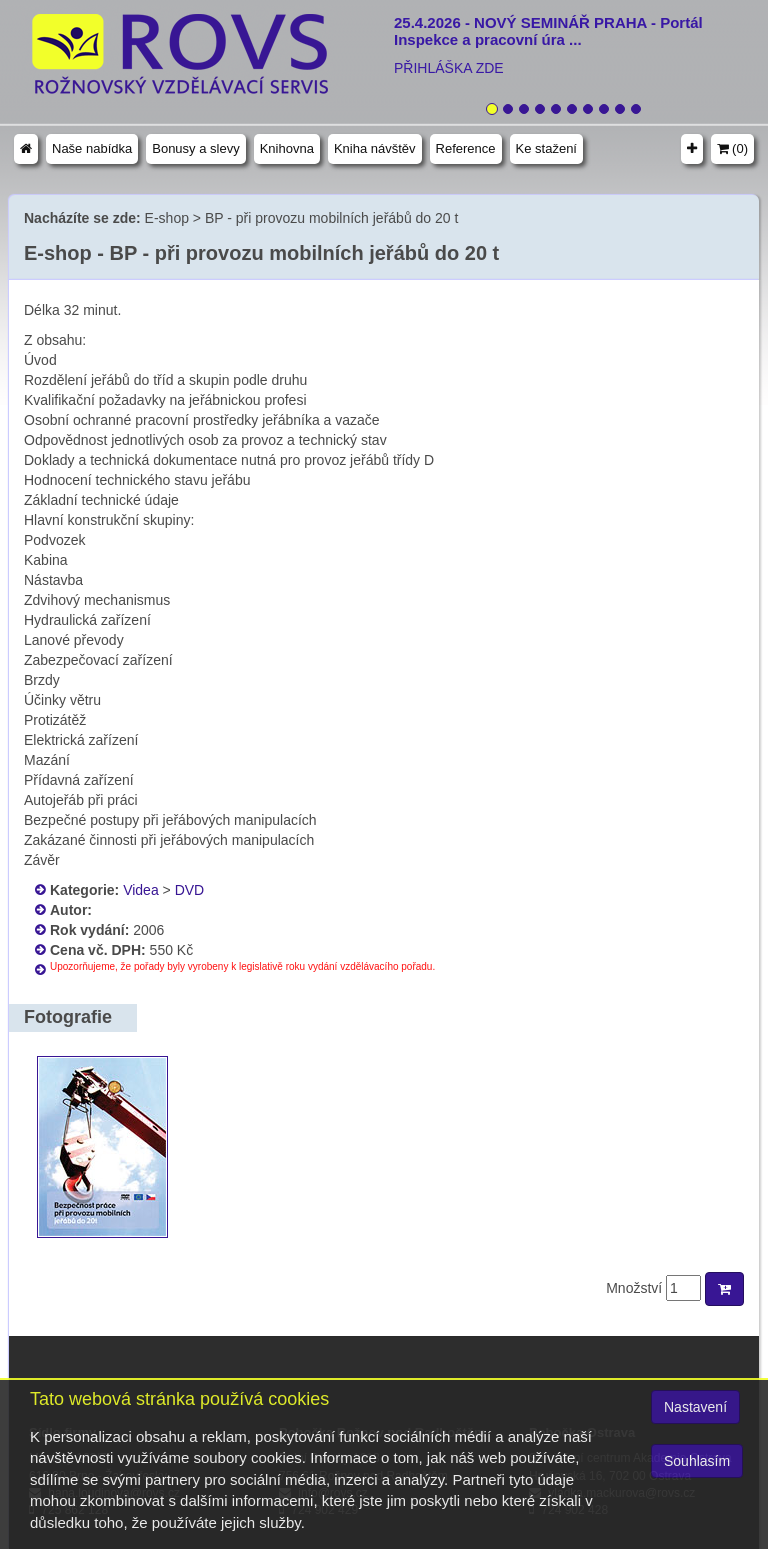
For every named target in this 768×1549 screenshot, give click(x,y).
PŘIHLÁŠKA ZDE (449, 68)
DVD (190, 890)
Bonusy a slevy (195, 148)
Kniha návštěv (375, 148)
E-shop (167, 218)
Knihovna (287, 148)
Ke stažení (546, 148)
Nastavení (695, 1407)
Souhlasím (697, 1461)
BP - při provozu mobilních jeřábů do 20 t (331, 218)
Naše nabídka (92, 148)
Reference (466, 148)
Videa (141, 890)
